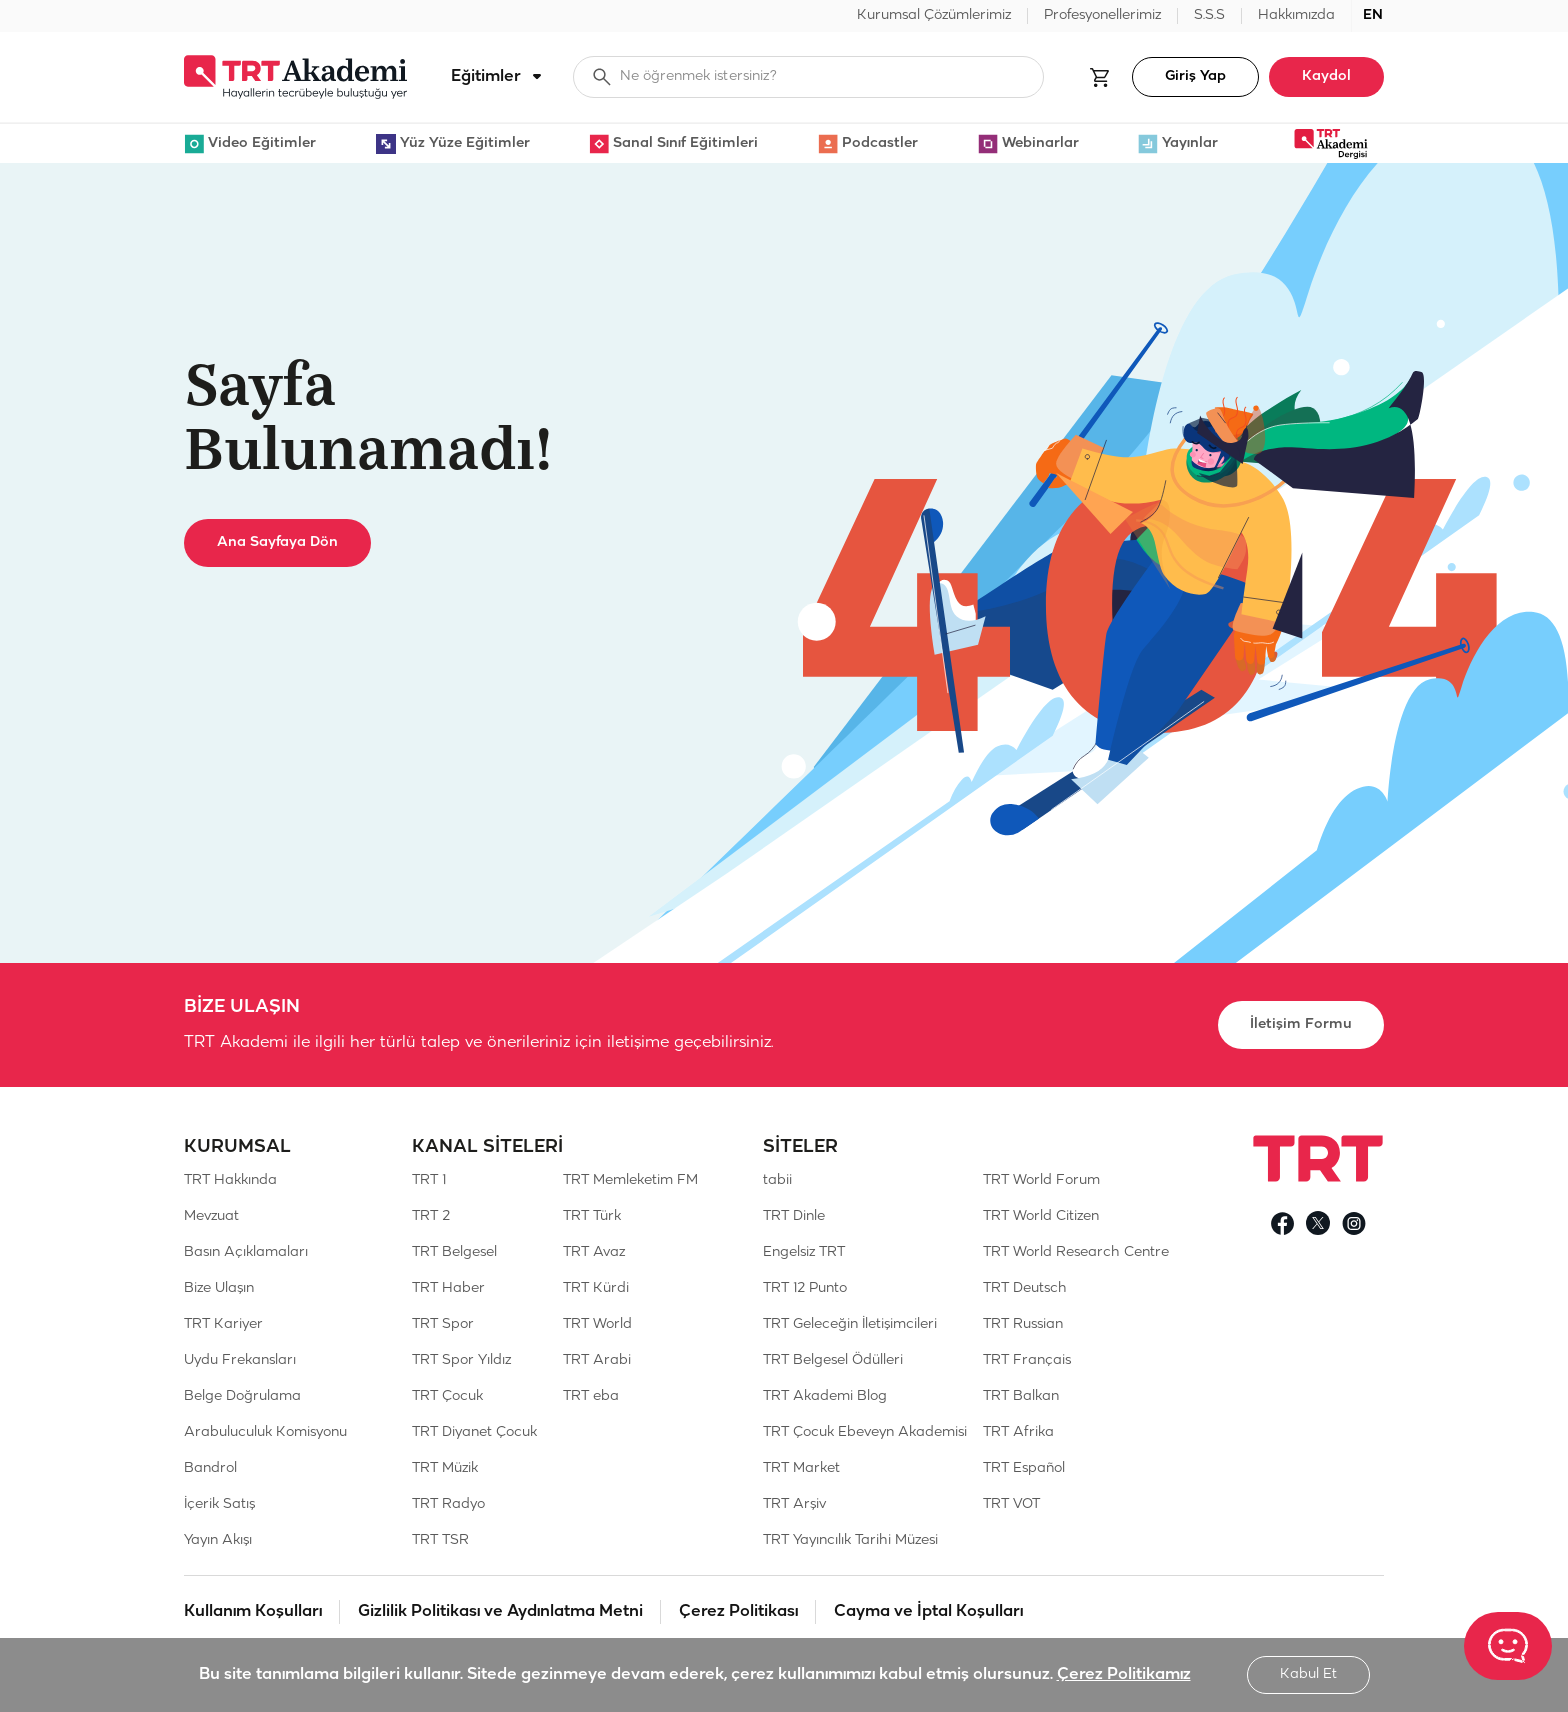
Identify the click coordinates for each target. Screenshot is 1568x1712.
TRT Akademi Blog (825, 1396)
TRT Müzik (445, 1468)
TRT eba (591, 1396)
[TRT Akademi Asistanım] (1508, 1646)
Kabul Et (1308, 1674)
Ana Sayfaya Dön (277, 542)
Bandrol (210, 1468)
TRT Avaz (594, 1252)
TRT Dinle (794, 1216)
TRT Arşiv (794, 1504)
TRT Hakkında (230, 1180)
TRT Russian (1023, 1324)
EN (1373, 15)
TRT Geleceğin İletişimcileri (850, 1324)
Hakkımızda (1296, 15)
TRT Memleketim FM (630, 1180)
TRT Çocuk (447, 1396)
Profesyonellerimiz (1102, 15)
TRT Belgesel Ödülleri (833, 1360)
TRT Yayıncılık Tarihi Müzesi (850, 1540)
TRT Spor (443, 1324)
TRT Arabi (597, 1360)
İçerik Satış (219, 1504)
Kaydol (1326, 76)
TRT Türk (592, 1216)
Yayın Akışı (218, 1540)
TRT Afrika (1018, 1432)
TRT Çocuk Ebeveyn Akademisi (865, 1432)
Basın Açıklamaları (246, 1252)
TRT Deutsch (1025, 1288)
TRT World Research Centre (1076, 1252)
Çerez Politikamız (1124, 1674)
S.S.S (1209, 15)
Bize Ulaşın (219, 1288)
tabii (777, 1180)
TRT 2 (431, 1216)
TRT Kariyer (223, 1324)
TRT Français (1027, 1360)
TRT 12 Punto (805, 1288)
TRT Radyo (448, 1504)
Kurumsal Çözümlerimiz (934, 15)
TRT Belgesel (454, 1252)
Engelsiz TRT (804, 1252)
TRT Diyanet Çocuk (474, 1432)
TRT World (597, 1324)
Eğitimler (500, 77)
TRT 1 (429, 1180)
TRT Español (1024, 1468)
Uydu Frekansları (240, 1360)
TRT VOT (1011, 1504)
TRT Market (801, 1468)
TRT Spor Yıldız (461, 1360)
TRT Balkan (1021, 1396)
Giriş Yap (1195, 76)
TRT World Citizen (1041, 1216)
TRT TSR (440, 1540)
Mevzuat (211, 1216)
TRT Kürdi (596, 1288)
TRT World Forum (1041, 1180)
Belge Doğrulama (242, 1396)
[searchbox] (808, 77)
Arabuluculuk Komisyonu (265, 1432)
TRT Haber (448, 1288)
